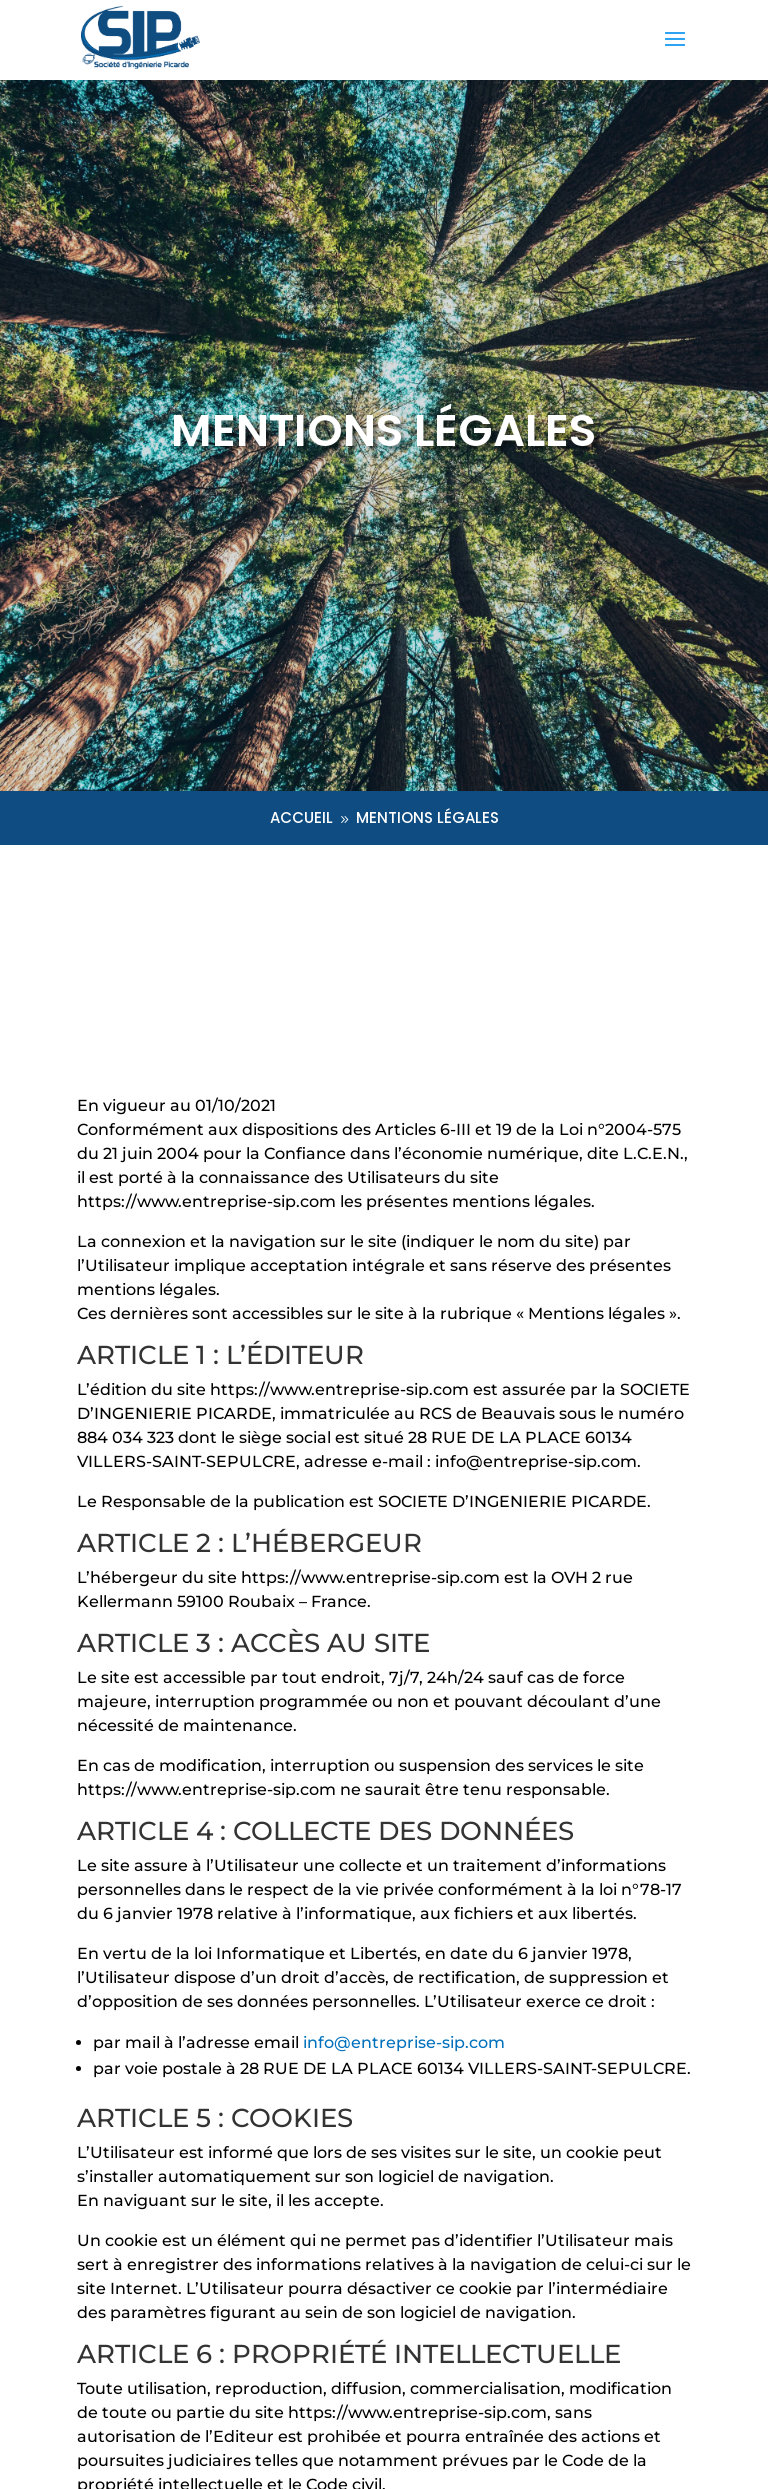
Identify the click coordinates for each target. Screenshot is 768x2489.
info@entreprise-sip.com (404, 2042)
